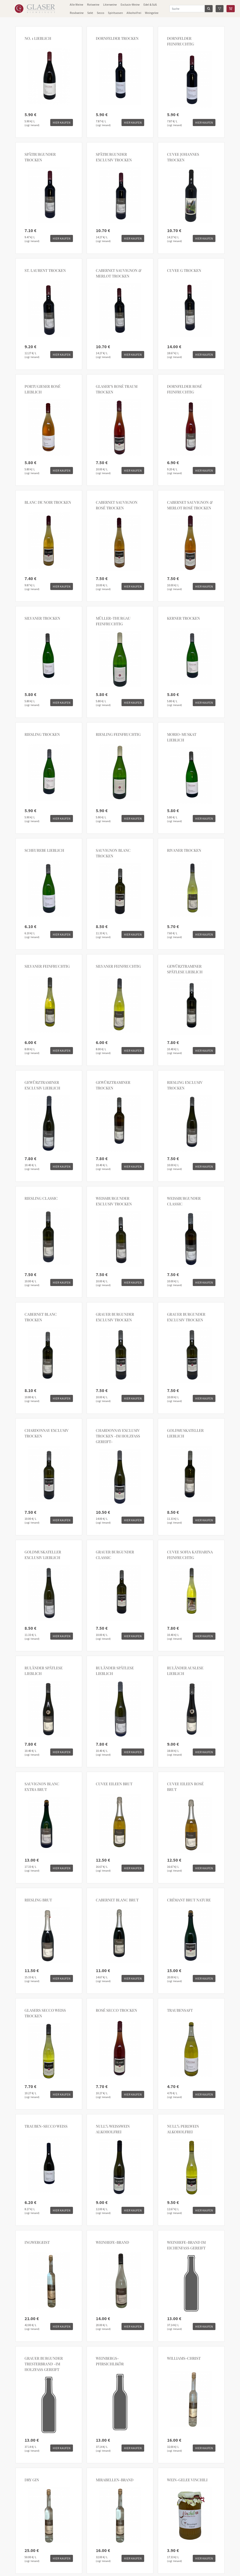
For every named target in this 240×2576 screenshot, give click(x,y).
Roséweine (77, 13)
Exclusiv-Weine (130, 4)
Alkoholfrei (134, 13)
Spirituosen (115, 13)
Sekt (90, 13)
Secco (100, 13)
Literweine (110, 4)
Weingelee (151, 13)
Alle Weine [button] (76, 4)
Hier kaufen (61, 122)
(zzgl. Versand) (32, 125)
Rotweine (93, 4)
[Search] (187, 8)
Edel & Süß (150, 4)
